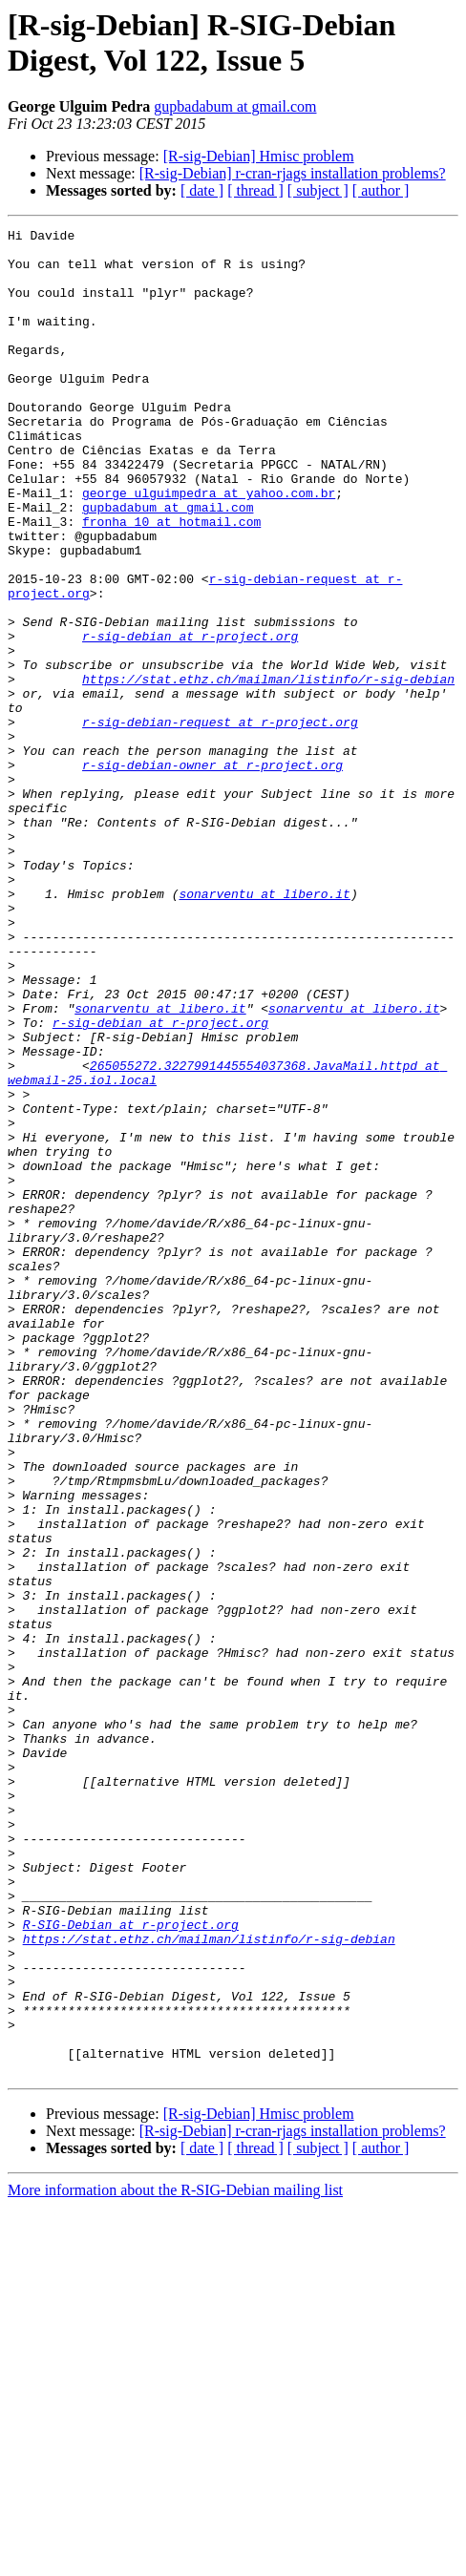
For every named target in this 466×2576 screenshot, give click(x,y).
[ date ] (201, 190)
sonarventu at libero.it (264, 1028)
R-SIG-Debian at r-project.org (131, 2264)
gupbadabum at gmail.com (235, 106)
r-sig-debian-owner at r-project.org (212, 873)
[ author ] (381, 190)
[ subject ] (318, 190)
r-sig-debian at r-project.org (190, 718)
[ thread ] (255, 190)
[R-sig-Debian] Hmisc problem (258, 156)
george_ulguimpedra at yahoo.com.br (208, 546)
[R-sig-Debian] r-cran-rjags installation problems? (292, 173)
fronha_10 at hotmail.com (171, 581)
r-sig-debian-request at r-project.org (220, 821)
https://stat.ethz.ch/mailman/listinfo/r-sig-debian (268, 770)
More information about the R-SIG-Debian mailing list (175, 2559)
